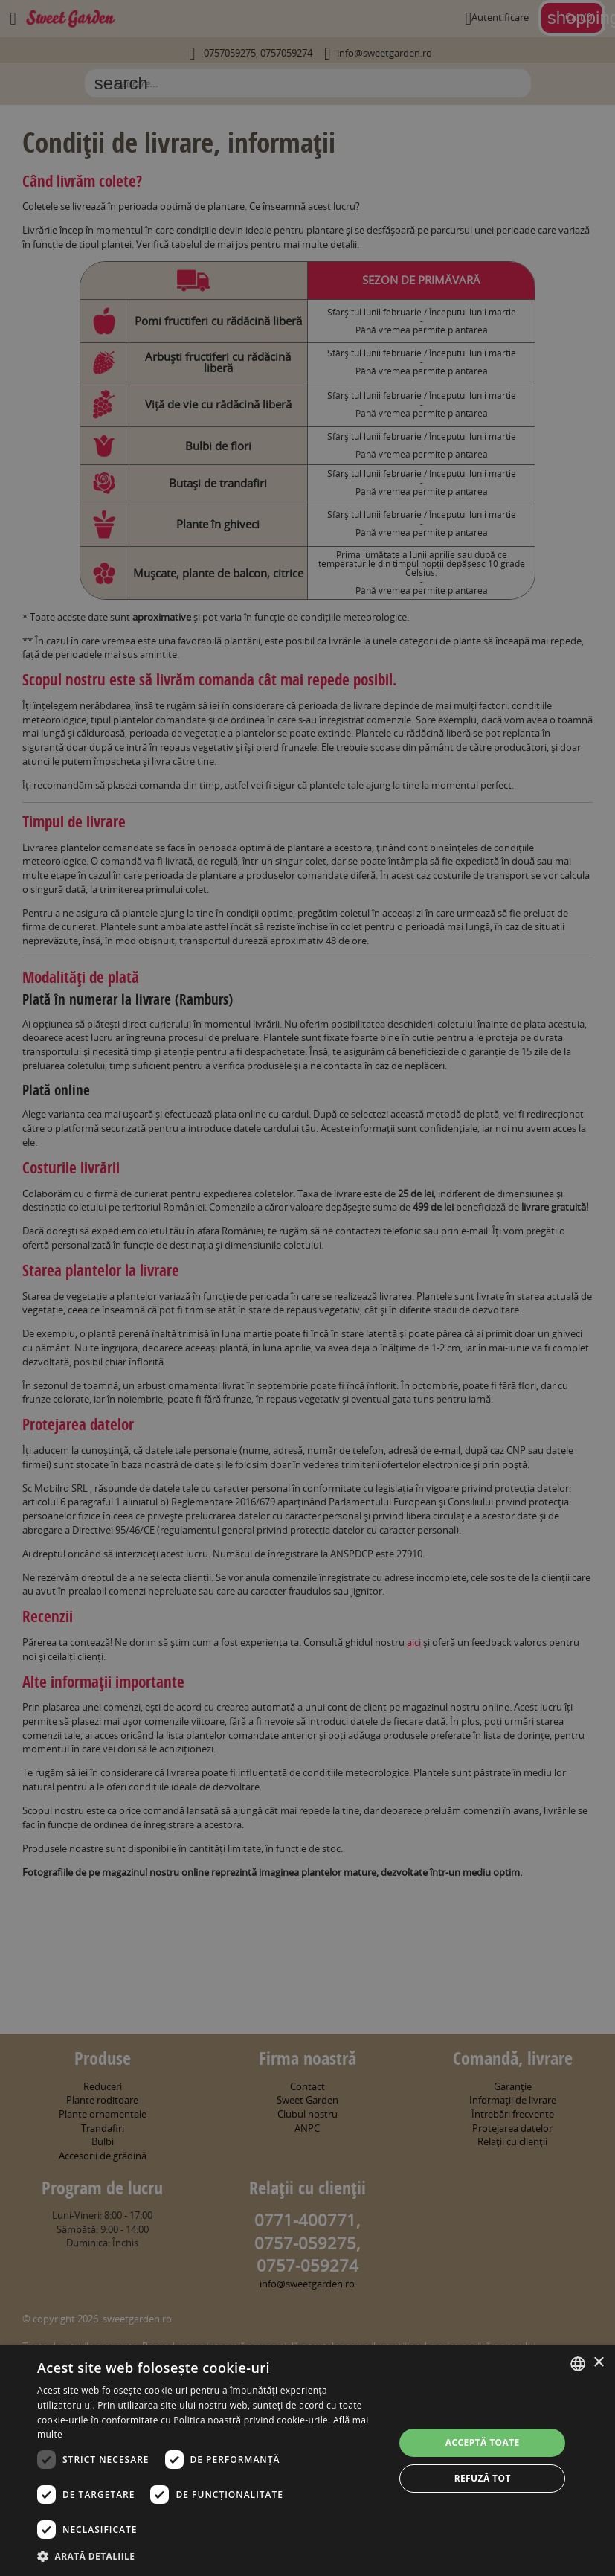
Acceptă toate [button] (482, 2442)
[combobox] (577, 2363)
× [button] (598, 2362)
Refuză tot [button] (482, 2478)
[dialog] (307, 2460)
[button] (210, 2556)
